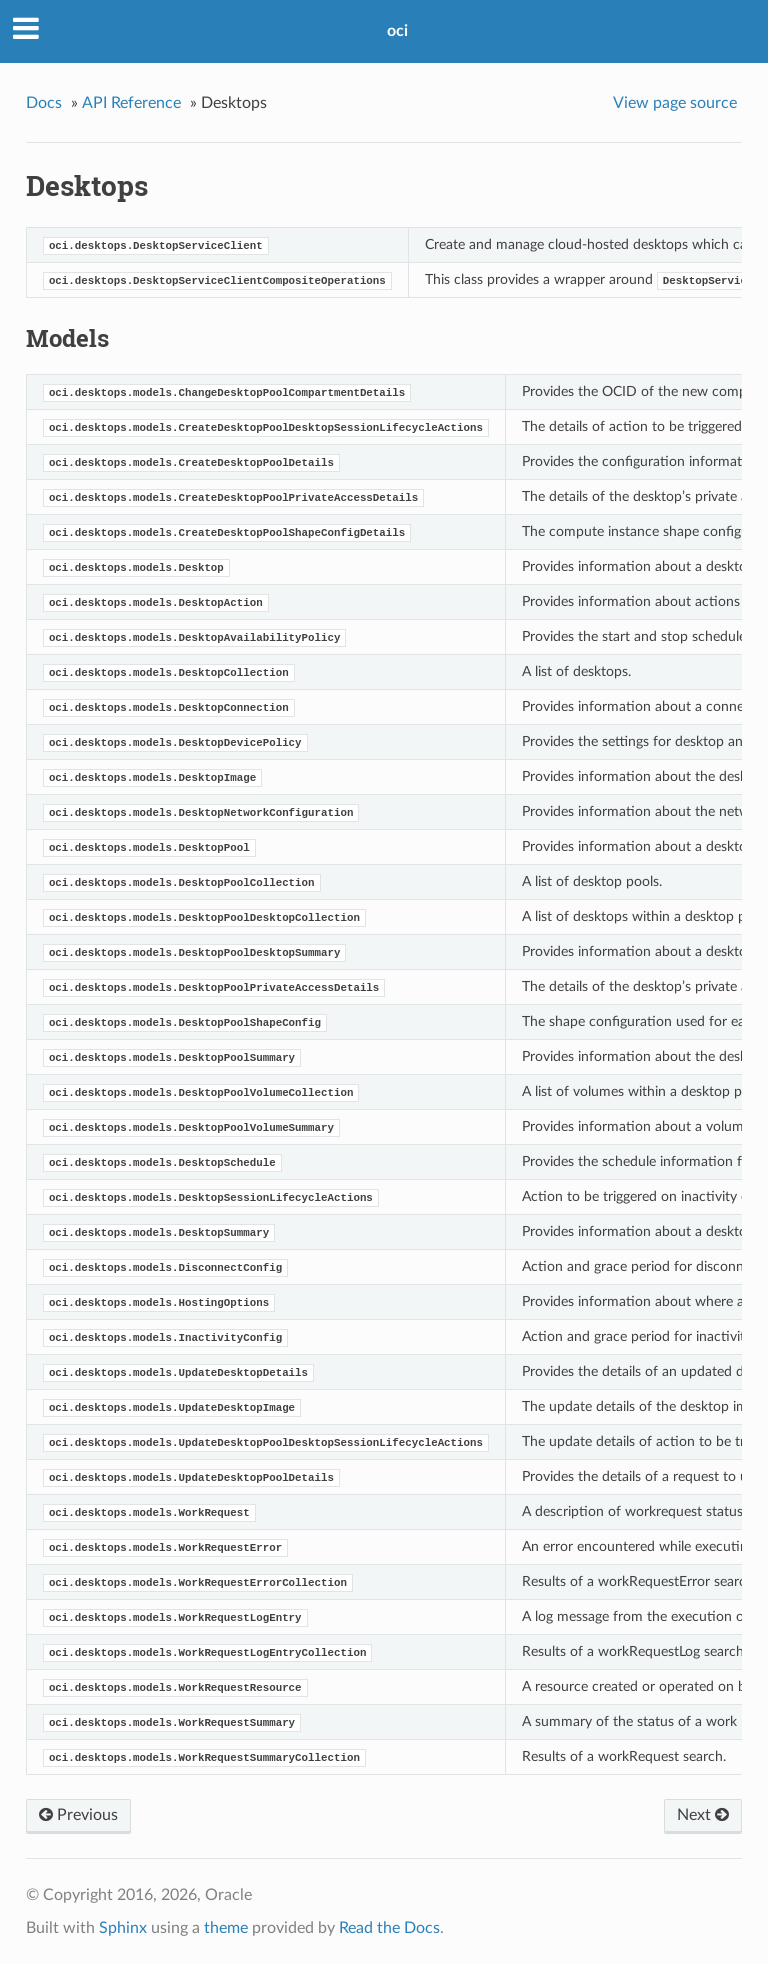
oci (397, 31)
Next (703, 1815)
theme (226, 1928)
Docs (44, 103)
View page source (675, 103)
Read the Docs (389, 1928)
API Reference (131, 103)
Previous (78, 1815)
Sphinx (123, 1928)
